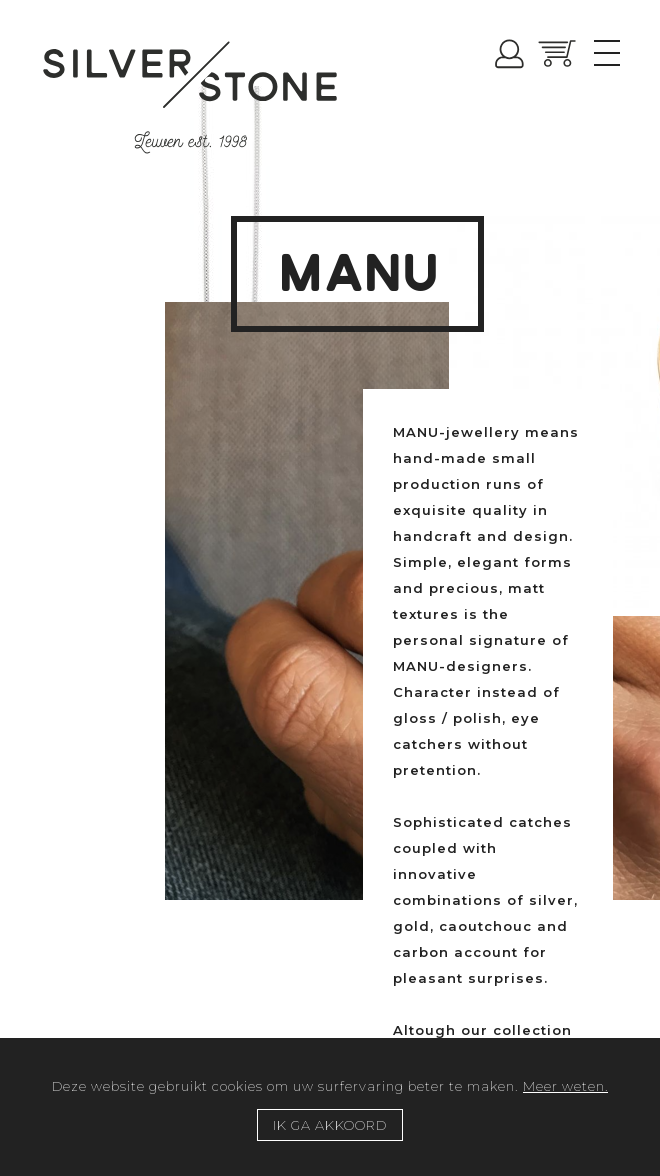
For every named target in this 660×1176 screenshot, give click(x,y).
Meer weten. (565, 1086)
